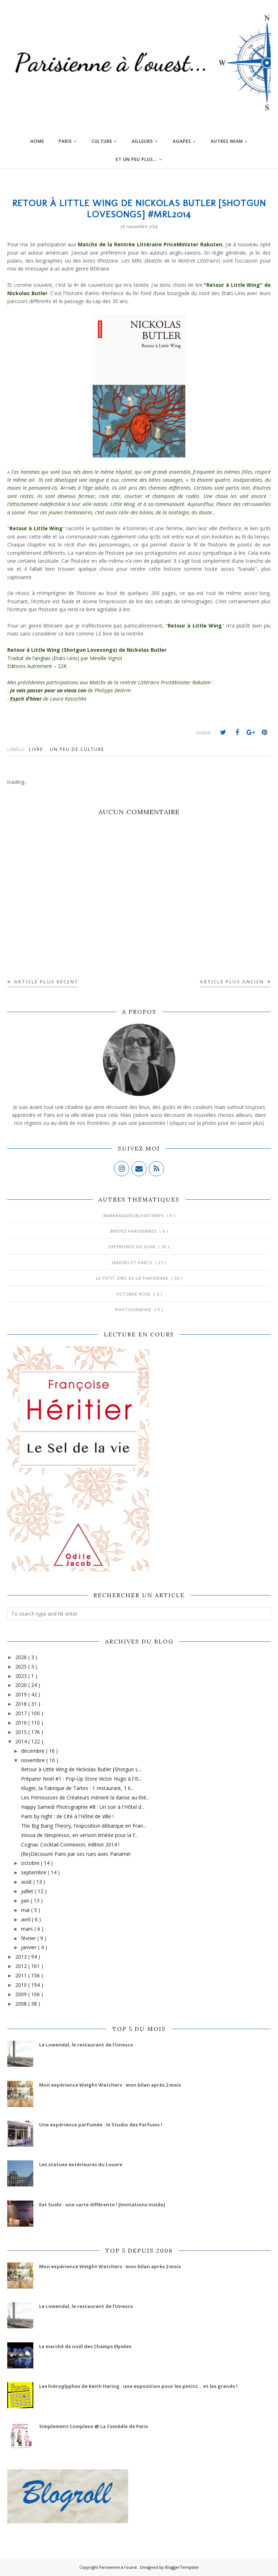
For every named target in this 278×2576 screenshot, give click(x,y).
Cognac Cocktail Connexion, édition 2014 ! (70, 1844)
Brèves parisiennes (134, 1231)
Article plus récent (45, 981)
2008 (21, 2003)
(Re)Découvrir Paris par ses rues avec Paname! (76, 1853)
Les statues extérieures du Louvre (80, 2164)
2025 (21, 1666)
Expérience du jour (133, 1246)
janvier (29, 1947)
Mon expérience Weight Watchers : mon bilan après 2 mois (110, 2085)
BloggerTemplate (182, 2567)
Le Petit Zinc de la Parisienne (133, 1278)
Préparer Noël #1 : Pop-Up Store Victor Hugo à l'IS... (81, 1778)
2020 (21, 1685)
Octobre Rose (134, 1294)
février (29, 1938)
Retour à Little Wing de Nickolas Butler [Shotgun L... (81, 1769)
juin (26, 1900)
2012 (21, 1966)
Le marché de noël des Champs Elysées (85, 2346)
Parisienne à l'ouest (118, 2567)
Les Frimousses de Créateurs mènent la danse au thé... (85, 1797)
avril (26, 1919)
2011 (21, 1975)
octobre (31, 1862)
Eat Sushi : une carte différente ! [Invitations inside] (102, 2204)
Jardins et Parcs (132, 1262)
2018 (21, 1703)
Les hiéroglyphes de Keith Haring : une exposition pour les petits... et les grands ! (138, 2386)
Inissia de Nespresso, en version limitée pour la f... (79, 1835)
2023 (21, 1675)
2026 (21, 1657)
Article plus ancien (233, 981)
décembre (33, 1750)
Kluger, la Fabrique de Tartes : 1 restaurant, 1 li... (77, 1788)
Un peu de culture (77, 749)
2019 (21, 1694)
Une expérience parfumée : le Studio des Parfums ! (100, 2124)
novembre (33, 1760)
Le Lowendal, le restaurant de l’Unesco (86, 2044)
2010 (21, 1984)
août (27, 1881)
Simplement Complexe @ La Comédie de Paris (93, 2426)
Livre (37, 749)
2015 (21, 1732)
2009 (21, 1994)
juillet (28, 1891)
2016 (21, 1722)
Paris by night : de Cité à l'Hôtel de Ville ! (67, 1816)
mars (27, 1928)
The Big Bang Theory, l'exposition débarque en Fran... (83, 1825)
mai (26, 1910)
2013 (21, 1956)
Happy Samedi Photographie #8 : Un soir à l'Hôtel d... (82, 1806)
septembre (34, 1872)
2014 (21, 1741)
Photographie (134, 1309)
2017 (21, 1713)
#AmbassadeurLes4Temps (134, 1215)
